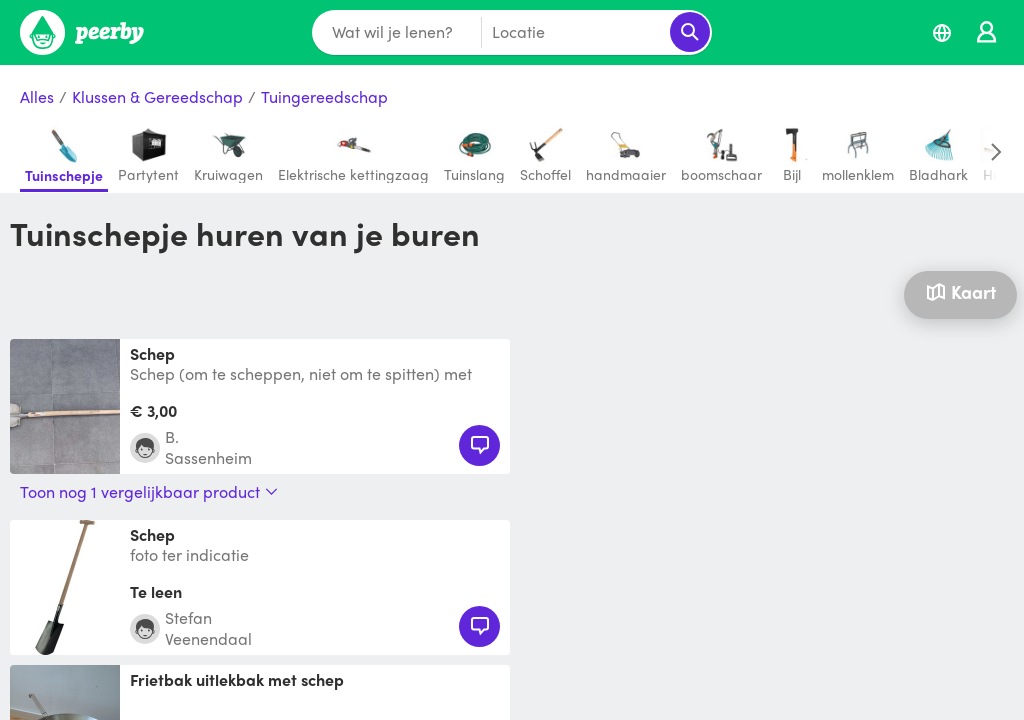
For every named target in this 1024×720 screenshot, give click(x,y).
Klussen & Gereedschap (157, 97)
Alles (37, 97)
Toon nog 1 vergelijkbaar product (149, 492)
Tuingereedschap (324, 97)
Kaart (961, 291)
